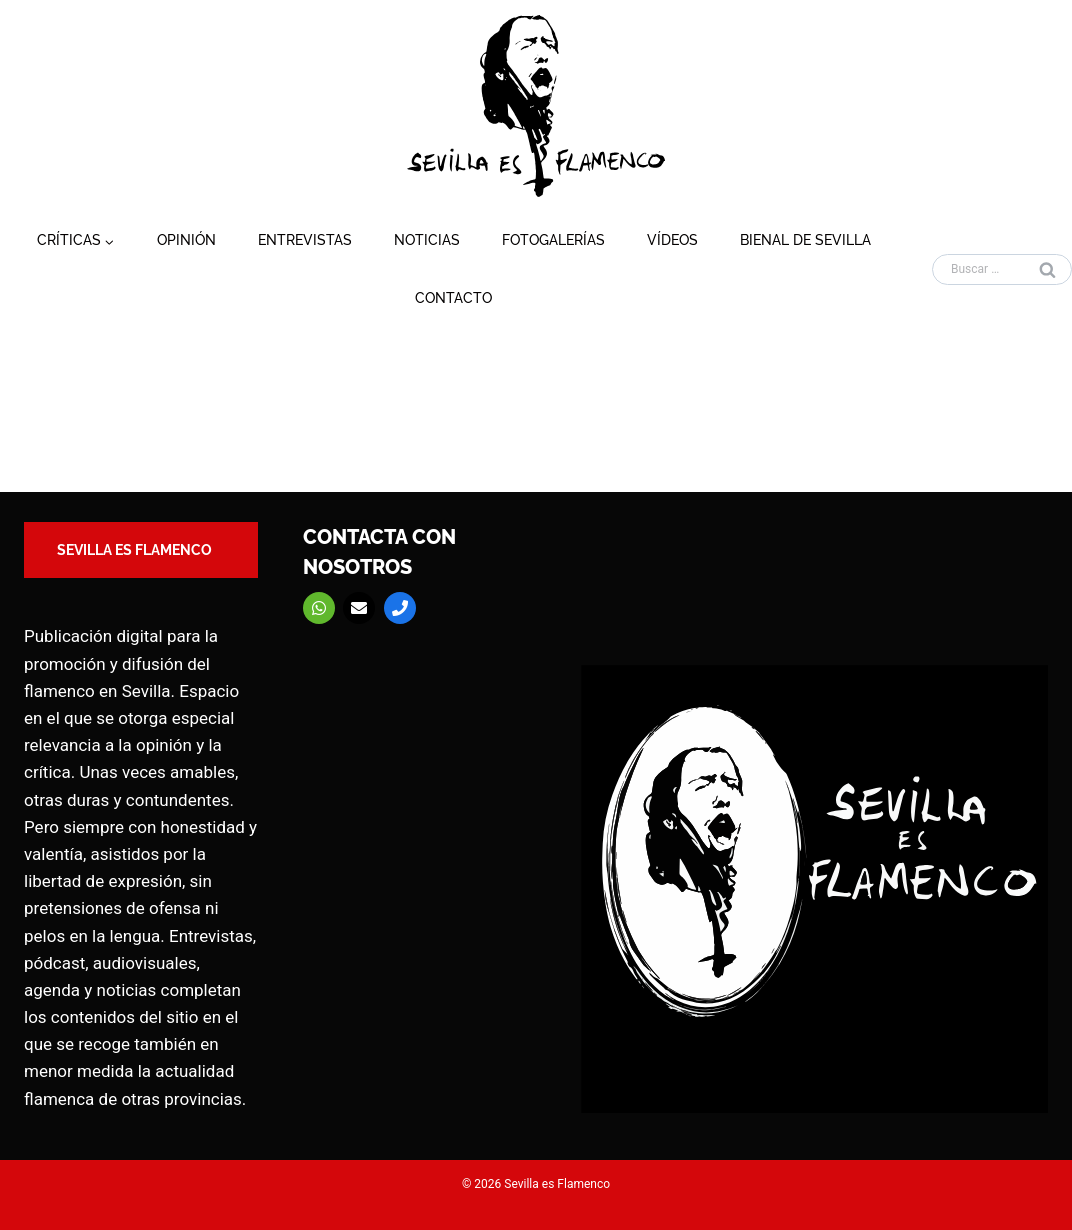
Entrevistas (305, 240)
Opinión (186, 240)
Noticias (427, 240)
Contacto (453, 298)
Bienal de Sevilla (805, 240)
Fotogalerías (553, 240)
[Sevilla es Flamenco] (536, 106)
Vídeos (672, 240)
